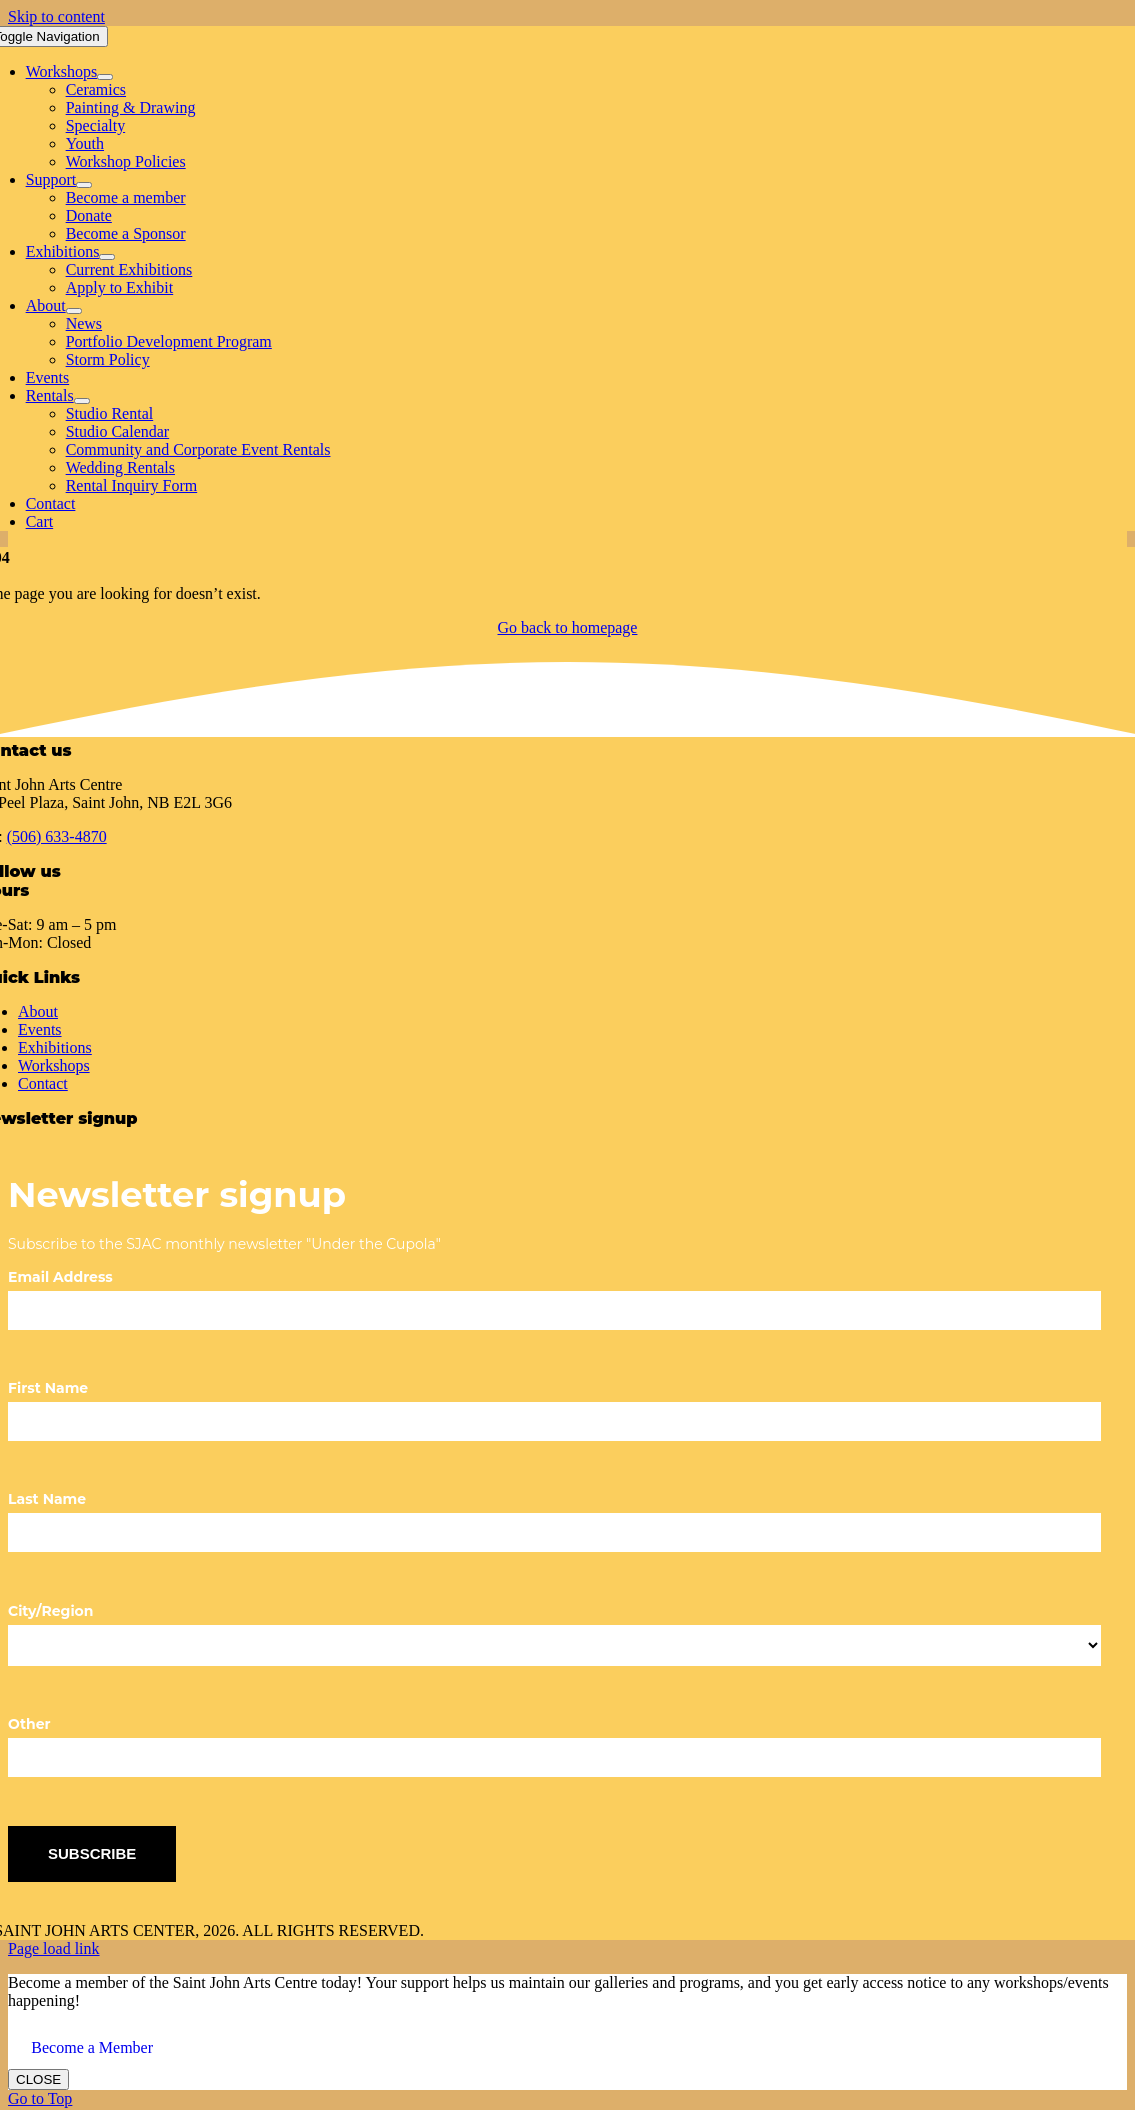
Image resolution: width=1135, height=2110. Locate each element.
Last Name (47, 1499)
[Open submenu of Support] (84, 185)
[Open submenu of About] (74, 311)
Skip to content (56, 16)
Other (29, 1724)
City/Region (50, 1611)
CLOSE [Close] (38, 2079)
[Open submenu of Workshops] (105, 77)
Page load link (54, 1948)
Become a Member (92, 2047)
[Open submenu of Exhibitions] (107, 257)
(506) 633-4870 (57, 836)
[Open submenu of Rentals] (82, 401)
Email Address (60, 1277)
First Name (48, 1388)
